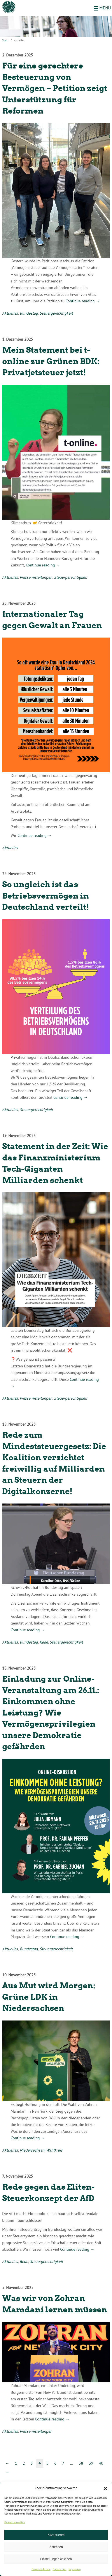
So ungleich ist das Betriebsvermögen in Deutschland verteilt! (45, 895)
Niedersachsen (32, 2150)
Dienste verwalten (14, 2522)
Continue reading (83, 300)
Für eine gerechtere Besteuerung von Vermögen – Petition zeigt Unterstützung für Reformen (54, 88)
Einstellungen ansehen (56, 2559)
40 (101, 2463)
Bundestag (29, 313)
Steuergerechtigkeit (56, 313)
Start (4, 40)
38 (81, 2463)
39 (91, 2463)
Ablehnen (56, 2547)
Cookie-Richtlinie (41, 2569)
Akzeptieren (56, 2535)
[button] (105, 2488)
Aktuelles (10, 313)
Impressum (75, 2569)
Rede (44, 1642)
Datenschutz (59, 2569)
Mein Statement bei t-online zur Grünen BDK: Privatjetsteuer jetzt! (50, 361)
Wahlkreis (54, 2150)
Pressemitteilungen (36, 577)
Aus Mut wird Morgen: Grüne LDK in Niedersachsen (48, 1996)
